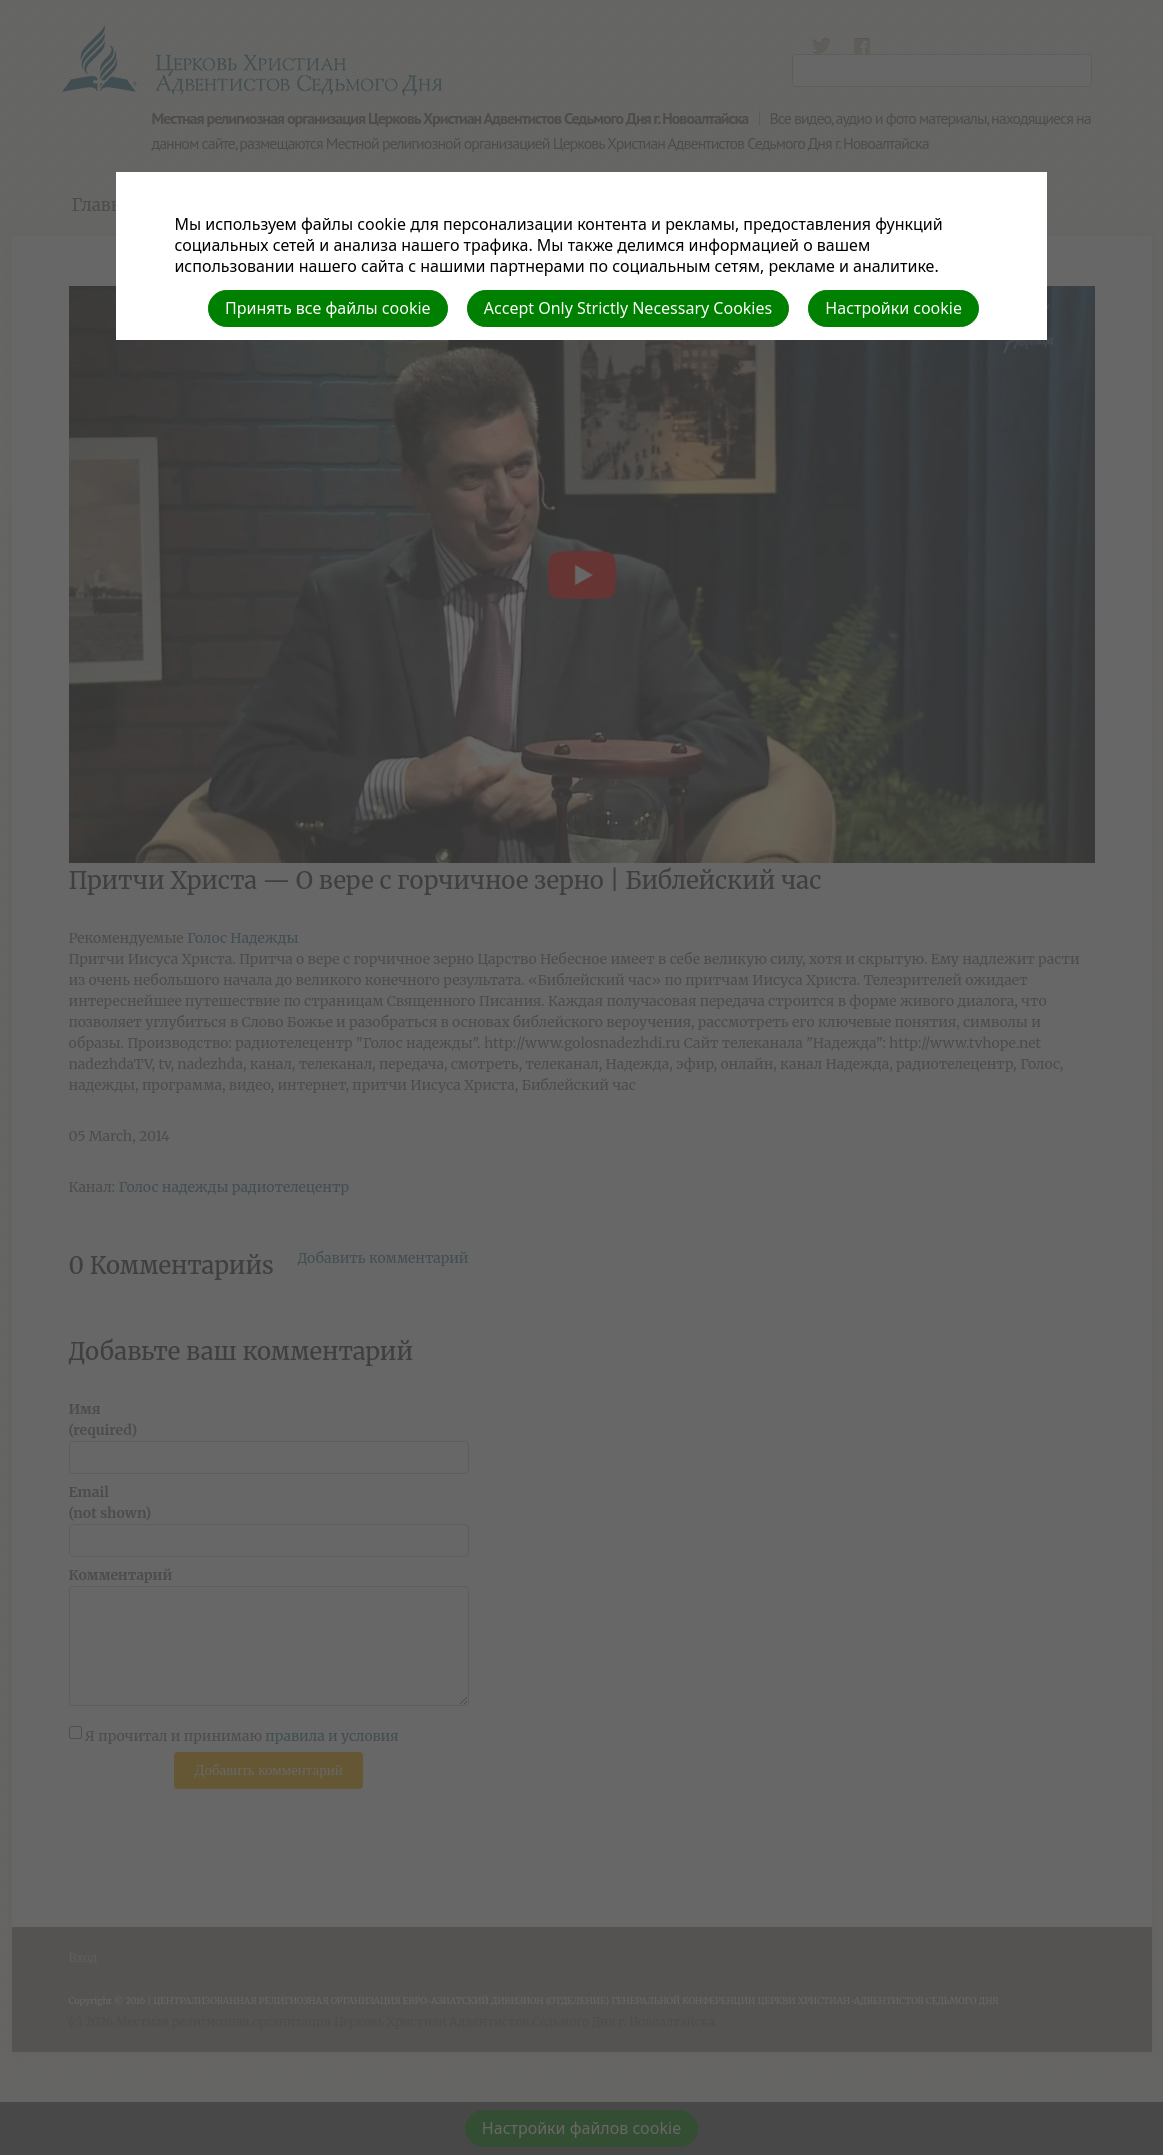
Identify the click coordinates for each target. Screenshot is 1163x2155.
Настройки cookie (893, 308)
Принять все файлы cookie (328, 308)
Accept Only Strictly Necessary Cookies (628, 308)
